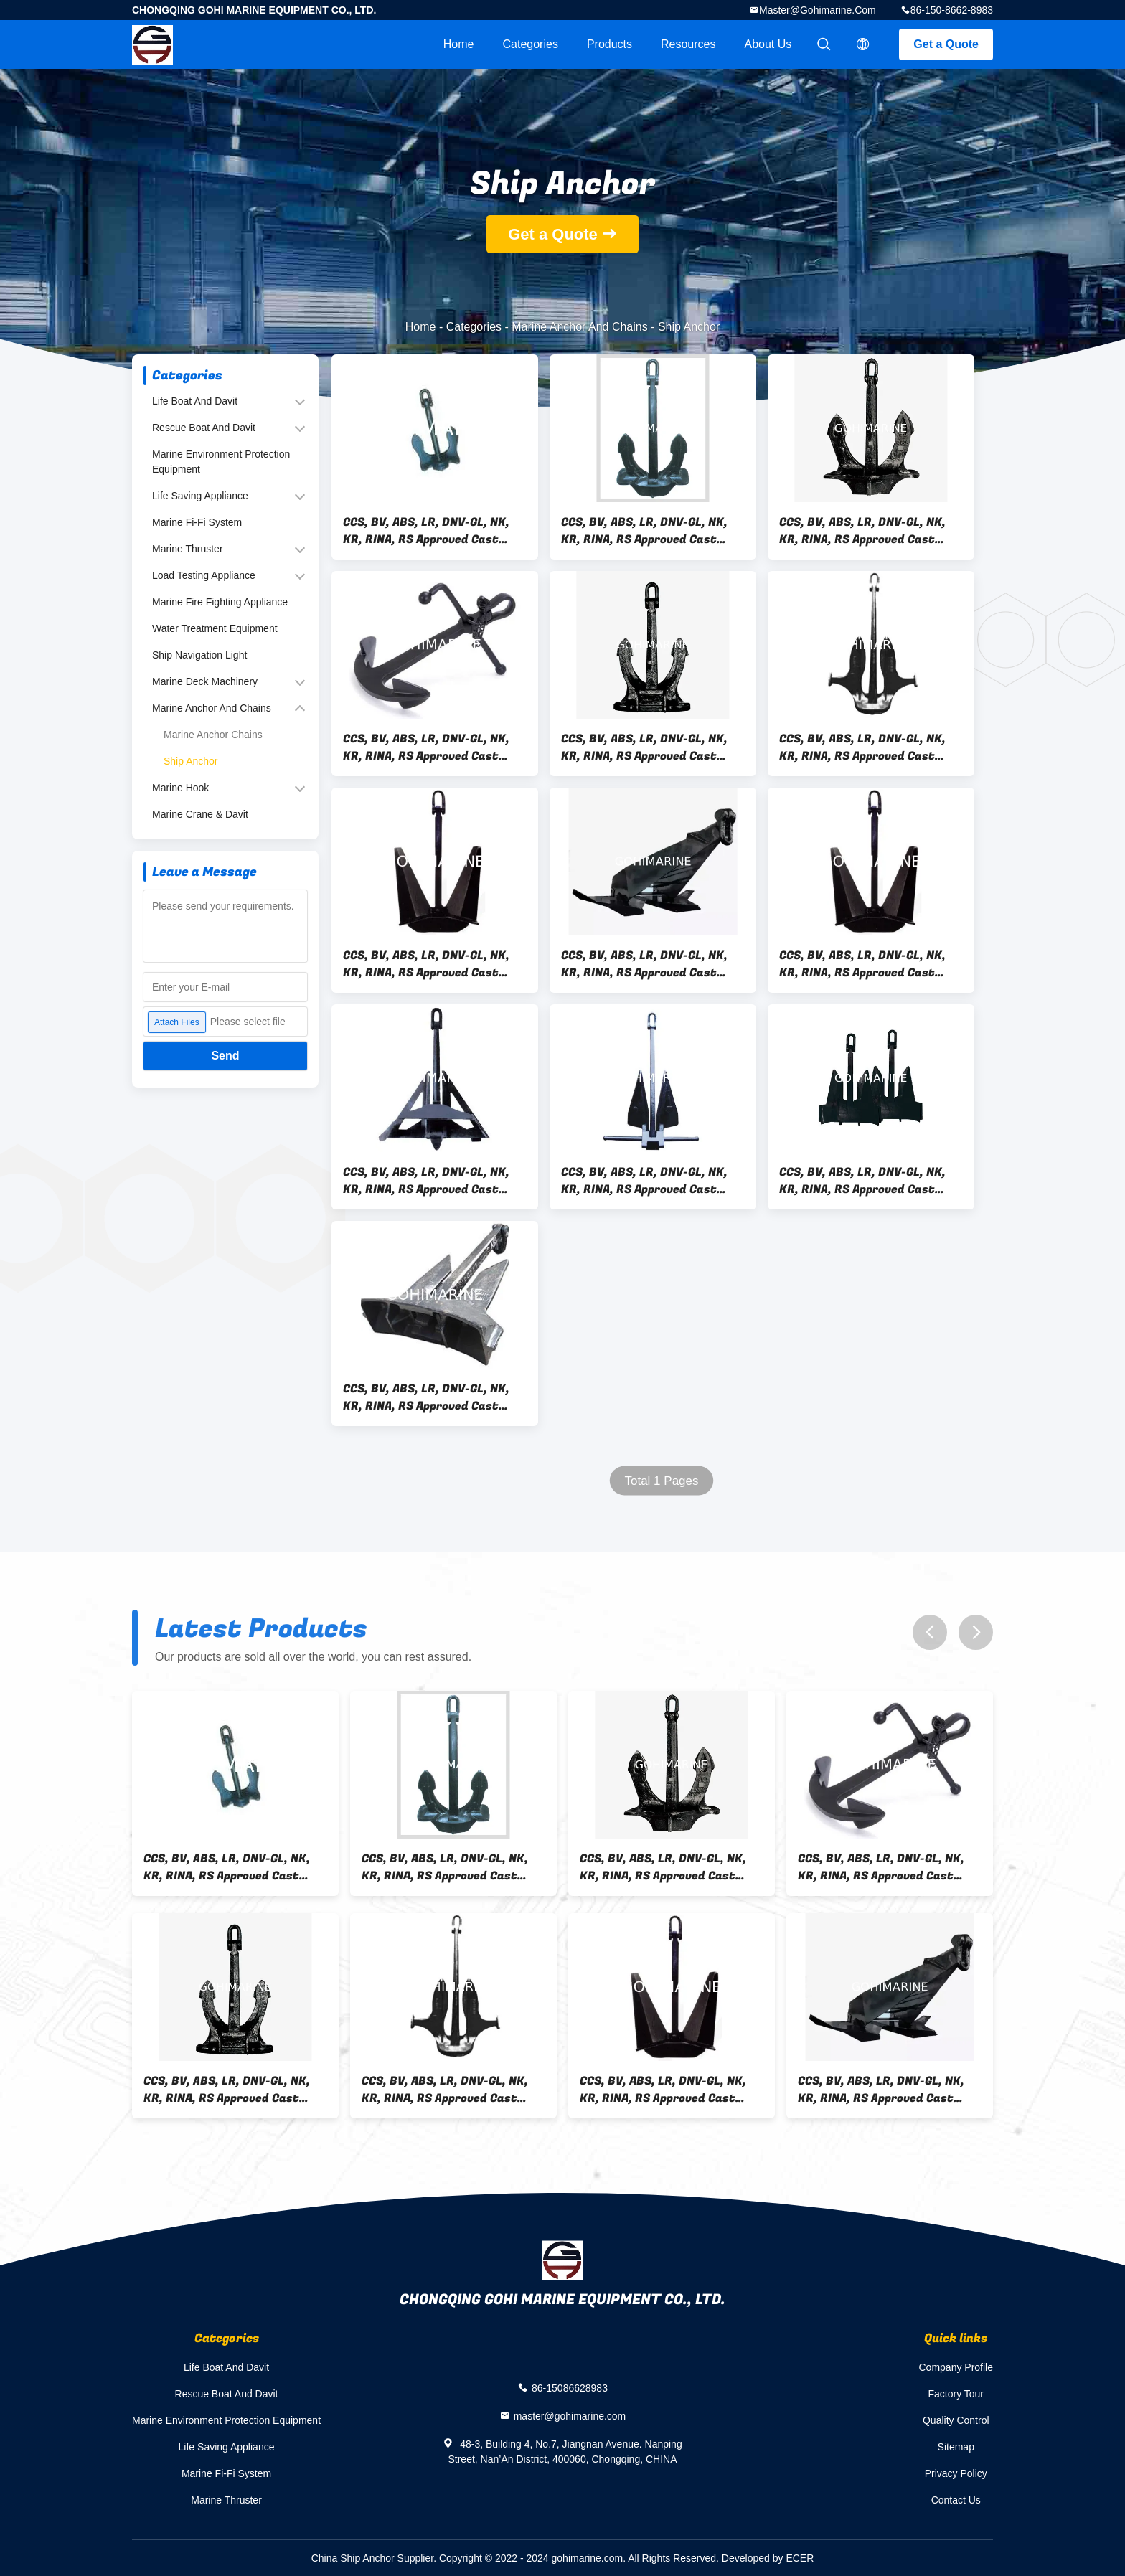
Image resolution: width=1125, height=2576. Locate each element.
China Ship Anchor (353, 2558)
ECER (800, 2558)
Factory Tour (956, 2394)
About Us (768, 44)
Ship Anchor (191, 761)
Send (225, 1055)
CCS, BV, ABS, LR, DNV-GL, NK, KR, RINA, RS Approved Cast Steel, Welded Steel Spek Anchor (644, 747)
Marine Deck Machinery (205, 681)
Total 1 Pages (661, 1481)
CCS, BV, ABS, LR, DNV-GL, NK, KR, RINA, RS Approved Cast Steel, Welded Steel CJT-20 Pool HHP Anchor (870, 964)
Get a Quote (946, 44)
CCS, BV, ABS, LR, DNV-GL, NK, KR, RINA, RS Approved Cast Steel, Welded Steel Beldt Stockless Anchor (426, 531)
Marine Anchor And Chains (579, 327)
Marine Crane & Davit (200, 814)
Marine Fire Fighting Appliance (220, 602)
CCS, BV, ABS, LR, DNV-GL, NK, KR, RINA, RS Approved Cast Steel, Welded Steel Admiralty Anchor (429, 747)
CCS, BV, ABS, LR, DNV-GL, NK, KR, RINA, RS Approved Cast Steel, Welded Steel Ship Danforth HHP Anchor (644, 1181)
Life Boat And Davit (194, 401)
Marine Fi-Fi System (197, 522)
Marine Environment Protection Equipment (221, 461)
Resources (688, 44)
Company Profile (956, 2367)
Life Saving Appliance (200, 495)
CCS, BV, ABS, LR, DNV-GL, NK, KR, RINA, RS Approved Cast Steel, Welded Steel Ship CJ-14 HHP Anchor (866, 1181)
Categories (530, 44)
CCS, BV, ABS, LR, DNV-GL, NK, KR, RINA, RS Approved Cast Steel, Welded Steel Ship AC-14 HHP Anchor (430, 1397)
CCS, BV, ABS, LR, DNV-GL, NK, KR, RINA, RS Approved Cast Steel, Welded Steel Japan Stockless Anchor (644, 531)
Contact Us (956, 2500)
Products (609, 44)
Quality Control (956, 2420)
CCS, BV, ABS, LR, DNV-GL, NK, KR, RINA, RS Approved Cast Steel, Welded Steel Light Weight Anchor (862, 747)
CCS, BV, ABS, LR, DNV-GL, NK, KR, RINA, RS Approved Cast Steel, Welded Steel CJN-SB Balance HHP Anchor (426, 964)
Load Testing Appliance (203, 575)
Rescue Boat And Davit (203, 427)
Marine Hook (180, 787)
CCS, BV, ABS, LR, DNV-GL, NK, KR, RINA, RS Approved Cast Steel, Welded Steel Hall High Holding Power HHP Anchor (862, 531)
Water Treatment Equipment (215, 628)
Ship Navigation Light (199, 655)
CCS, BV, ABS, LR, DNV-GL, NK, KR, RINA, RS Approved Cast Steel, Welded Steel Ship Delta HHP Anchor (430, 1181)
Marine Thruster (187, 549)
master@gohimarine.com (817, 10)
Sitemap (956, 2447)
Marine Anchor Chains (213, 734)
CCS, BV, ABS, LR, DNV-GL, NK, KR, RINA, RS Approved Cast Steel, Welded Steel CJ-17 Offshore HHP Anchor (644, 964)
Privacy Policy (956, 2473)
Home (458, 44)
